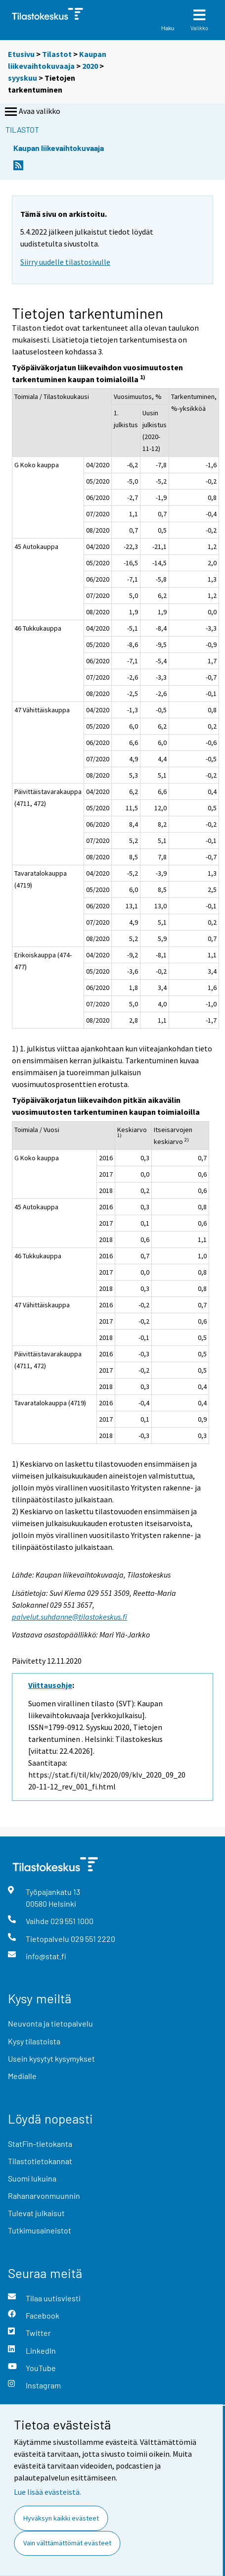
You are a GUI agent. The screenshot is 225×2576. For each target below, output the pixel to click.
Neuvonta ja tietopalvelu (50, 2023)
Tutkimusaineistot (39, 2230)
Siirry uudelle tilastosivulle (65, 262)
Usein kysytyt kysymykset (51, 2058)
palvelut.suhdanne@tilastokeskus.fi (69, 1617)
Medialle (22, 2076)
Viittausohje (50, 1685)
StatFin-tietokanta (40, 2143)
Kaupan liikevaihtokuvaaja (58, 147)
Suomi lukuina (32, 2178)
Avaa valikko (31, 112)
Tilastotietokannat (40, 2161)
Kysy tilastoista (34, 2041)
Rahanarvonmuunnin (44, 2195)
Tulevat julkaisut (36, 2213)
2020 (90, 66)
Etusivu (21, 54)
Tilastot (57, 54)
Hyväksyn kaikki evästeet (61, 2518)
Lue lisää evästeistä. (47, 2492)
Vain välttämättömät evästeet (67, 2542)
